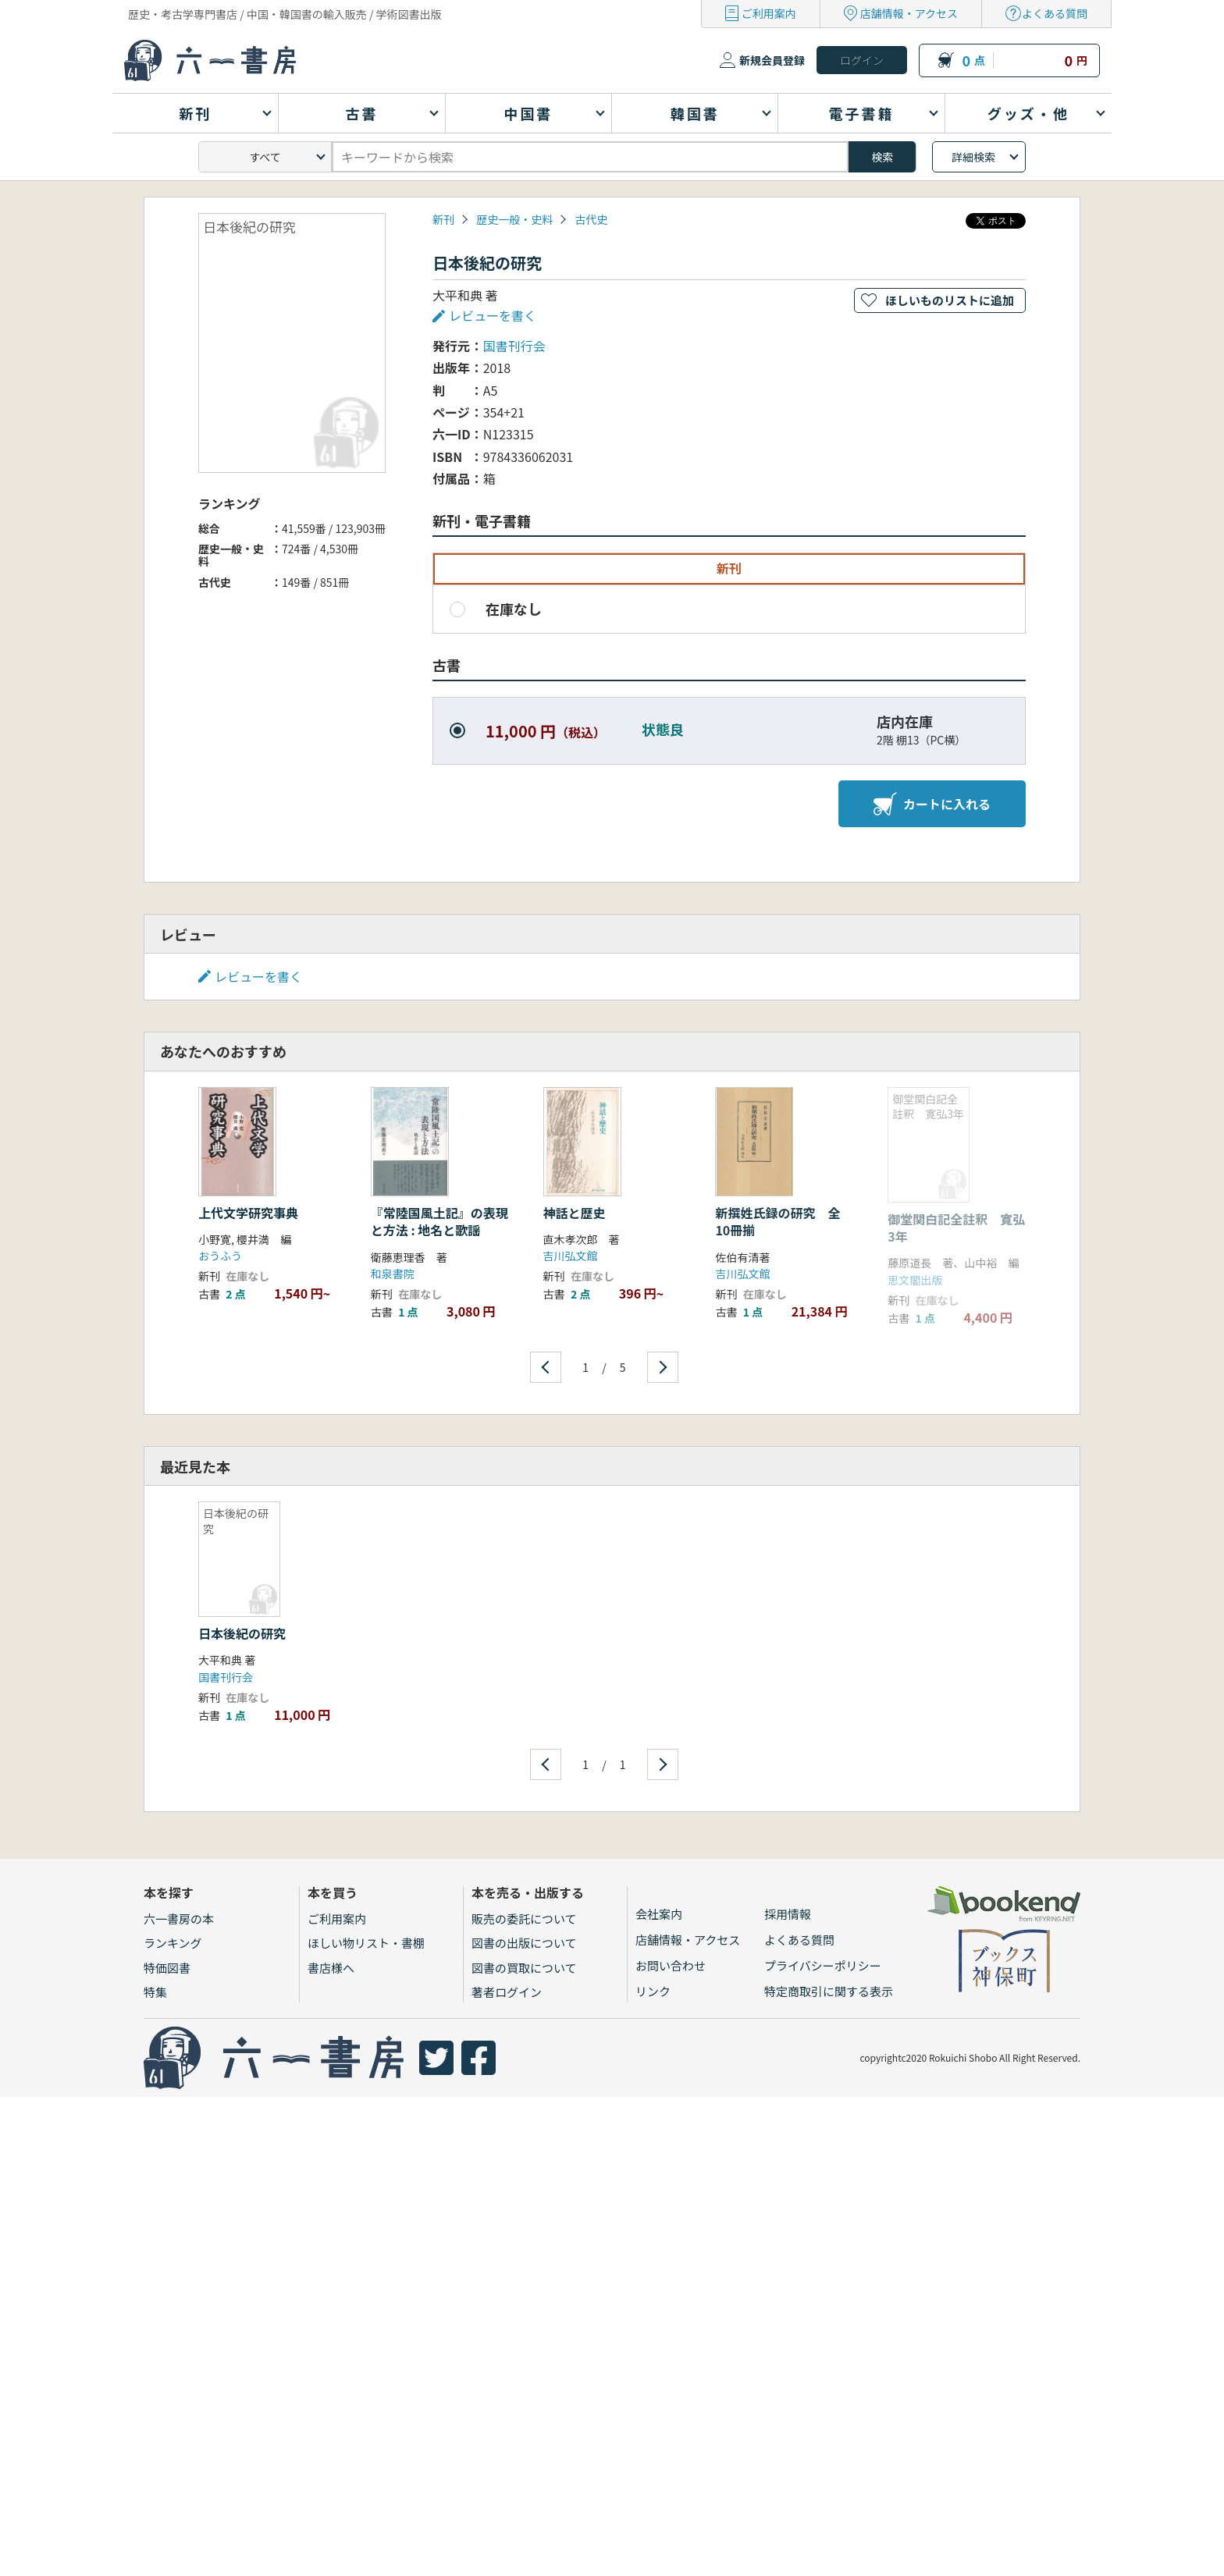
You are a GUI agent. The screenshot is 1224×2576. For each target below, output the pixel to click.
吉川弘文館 (570, 1255)
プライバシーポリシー (822, 1965)
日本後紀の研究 (242, 1633)
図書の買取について (524, 1968)
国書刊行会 (514, 345)
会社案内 (658, 1914)
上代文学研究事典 (248, 1212)
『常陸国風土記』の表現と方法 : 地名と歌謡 (439, 1221)
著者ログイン (506, 1992)
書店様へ (331, 1968)
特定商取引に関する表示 (828, 1991)
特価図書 (167, 1968)
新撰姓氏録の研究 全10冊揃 (777, 1221)
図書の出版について (524, 1943)
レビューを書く (492, 315)
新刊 (443, 219)
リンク (653, 1991)
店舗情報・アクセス (909, 13)
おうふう (220, 1255)
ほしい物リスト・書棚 (366, 1943)
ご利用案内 (769, 13)
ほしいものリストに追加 (949, 300)
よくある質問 (1054, 13)
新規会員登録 (772, 60)
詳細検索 (973, 157)
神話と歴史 (574, 1212)
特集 (155, 1992)
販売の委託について (524, 1918)
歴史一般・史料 (514, 219)
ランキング (173, 1943)
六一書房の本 (179, 1918)
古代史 (591, 219)
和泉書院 (393, 1273)
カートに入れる (932, 803)
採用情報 (787, 1914)
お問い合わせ (670, 1965)
